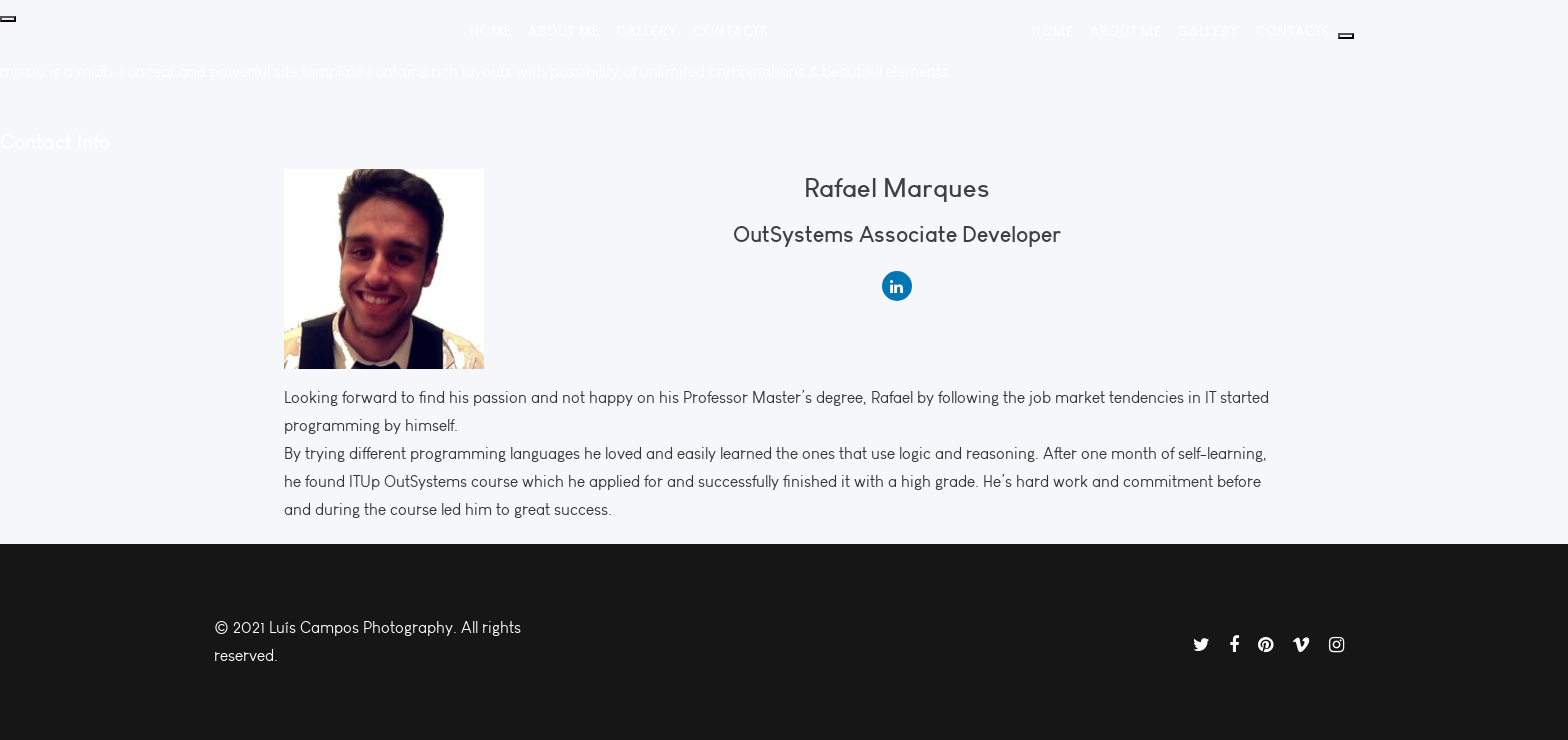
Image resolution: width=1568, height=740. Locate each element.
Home (491, 31)
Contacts (731, 31)
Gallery (647, 31)
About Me (564, 31)
